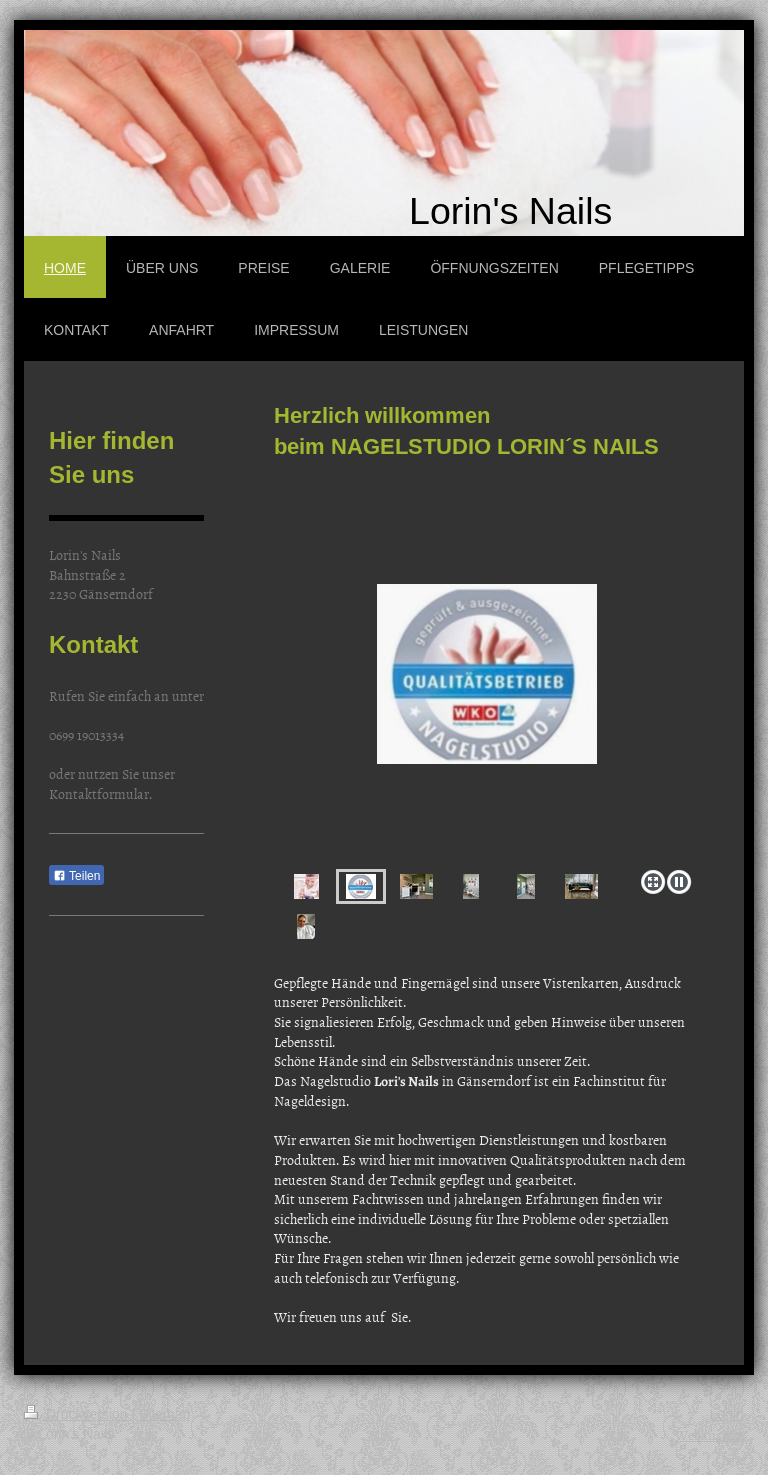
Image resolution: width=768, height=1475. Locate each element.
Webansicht (709, 1434)
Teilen (76, 876)
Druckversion (77, 1414)
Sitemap (164, 1414)
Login (727, 1414)
